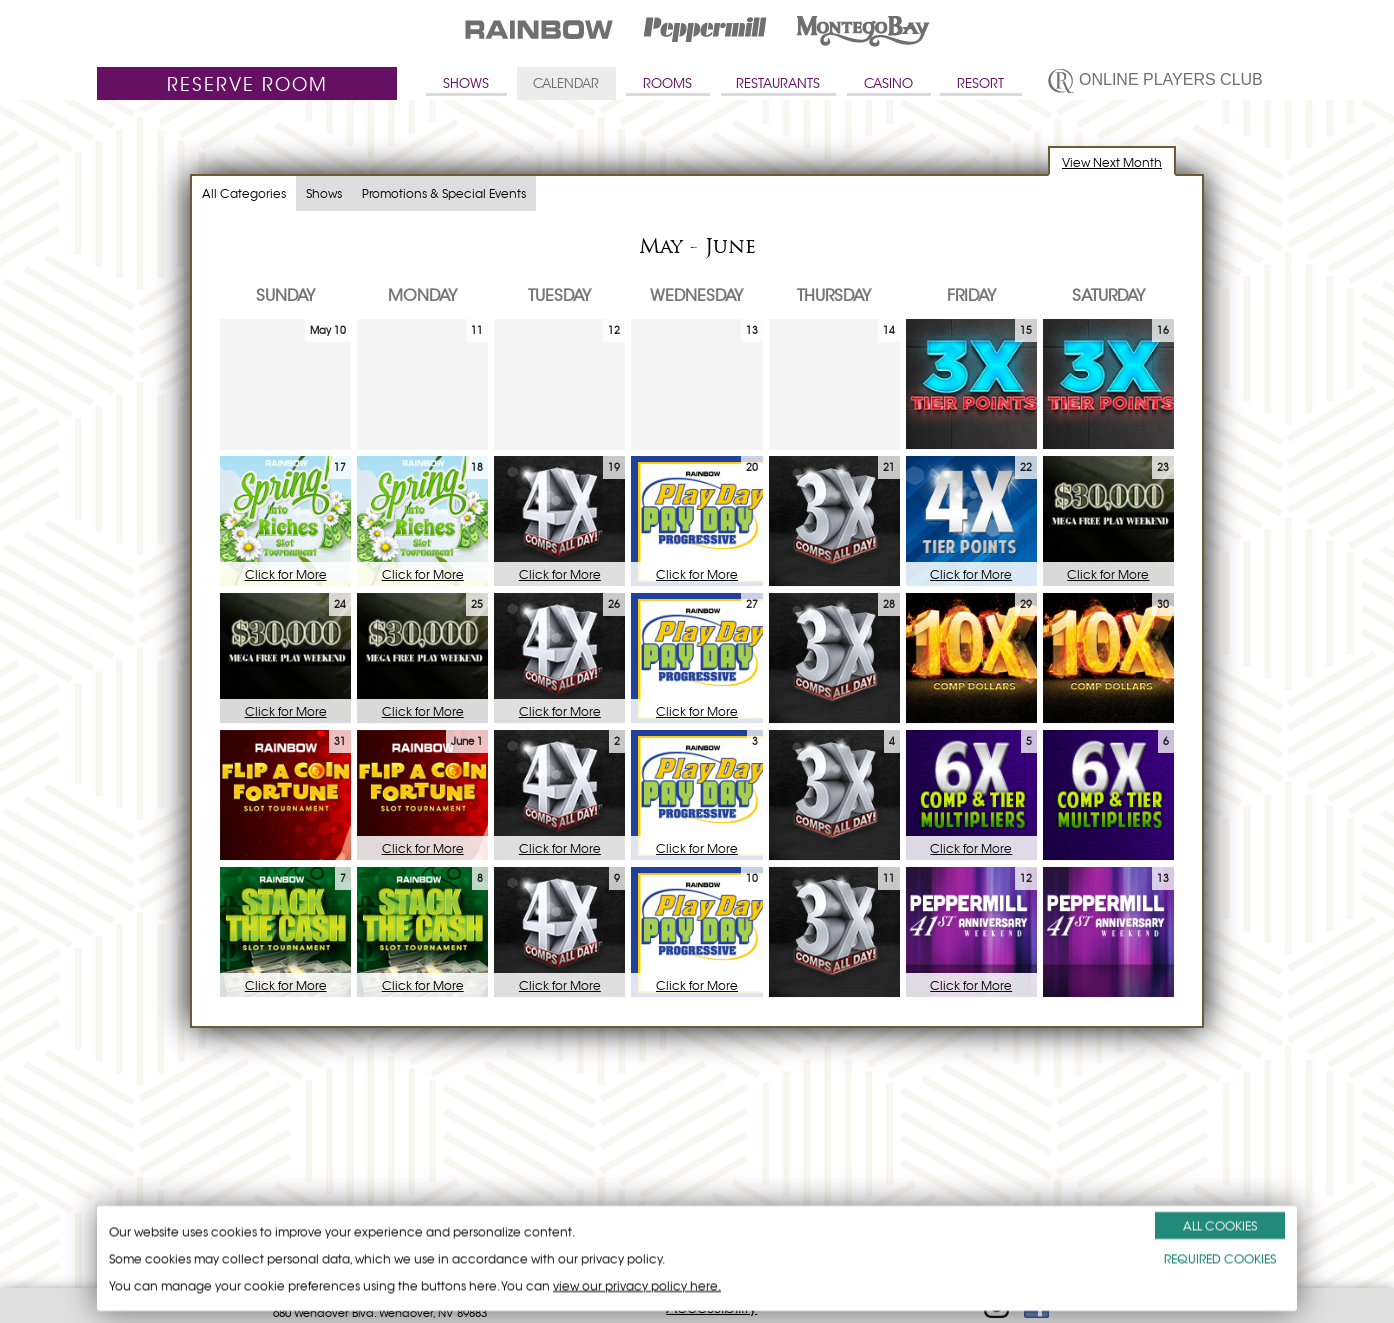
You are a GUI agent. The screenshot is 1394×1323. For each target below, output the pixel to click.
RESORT (980, 83)
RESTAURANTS (778, 83)
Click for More (286, 574)
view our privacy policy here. (637, 1285)
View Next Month (1112, 162)
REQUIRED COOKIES (1220, 1258)
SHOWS (466, 83)
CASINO (888, 83)
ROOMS (667, 83)
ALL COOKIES (1220, 1225)
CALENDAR (566, 83)
